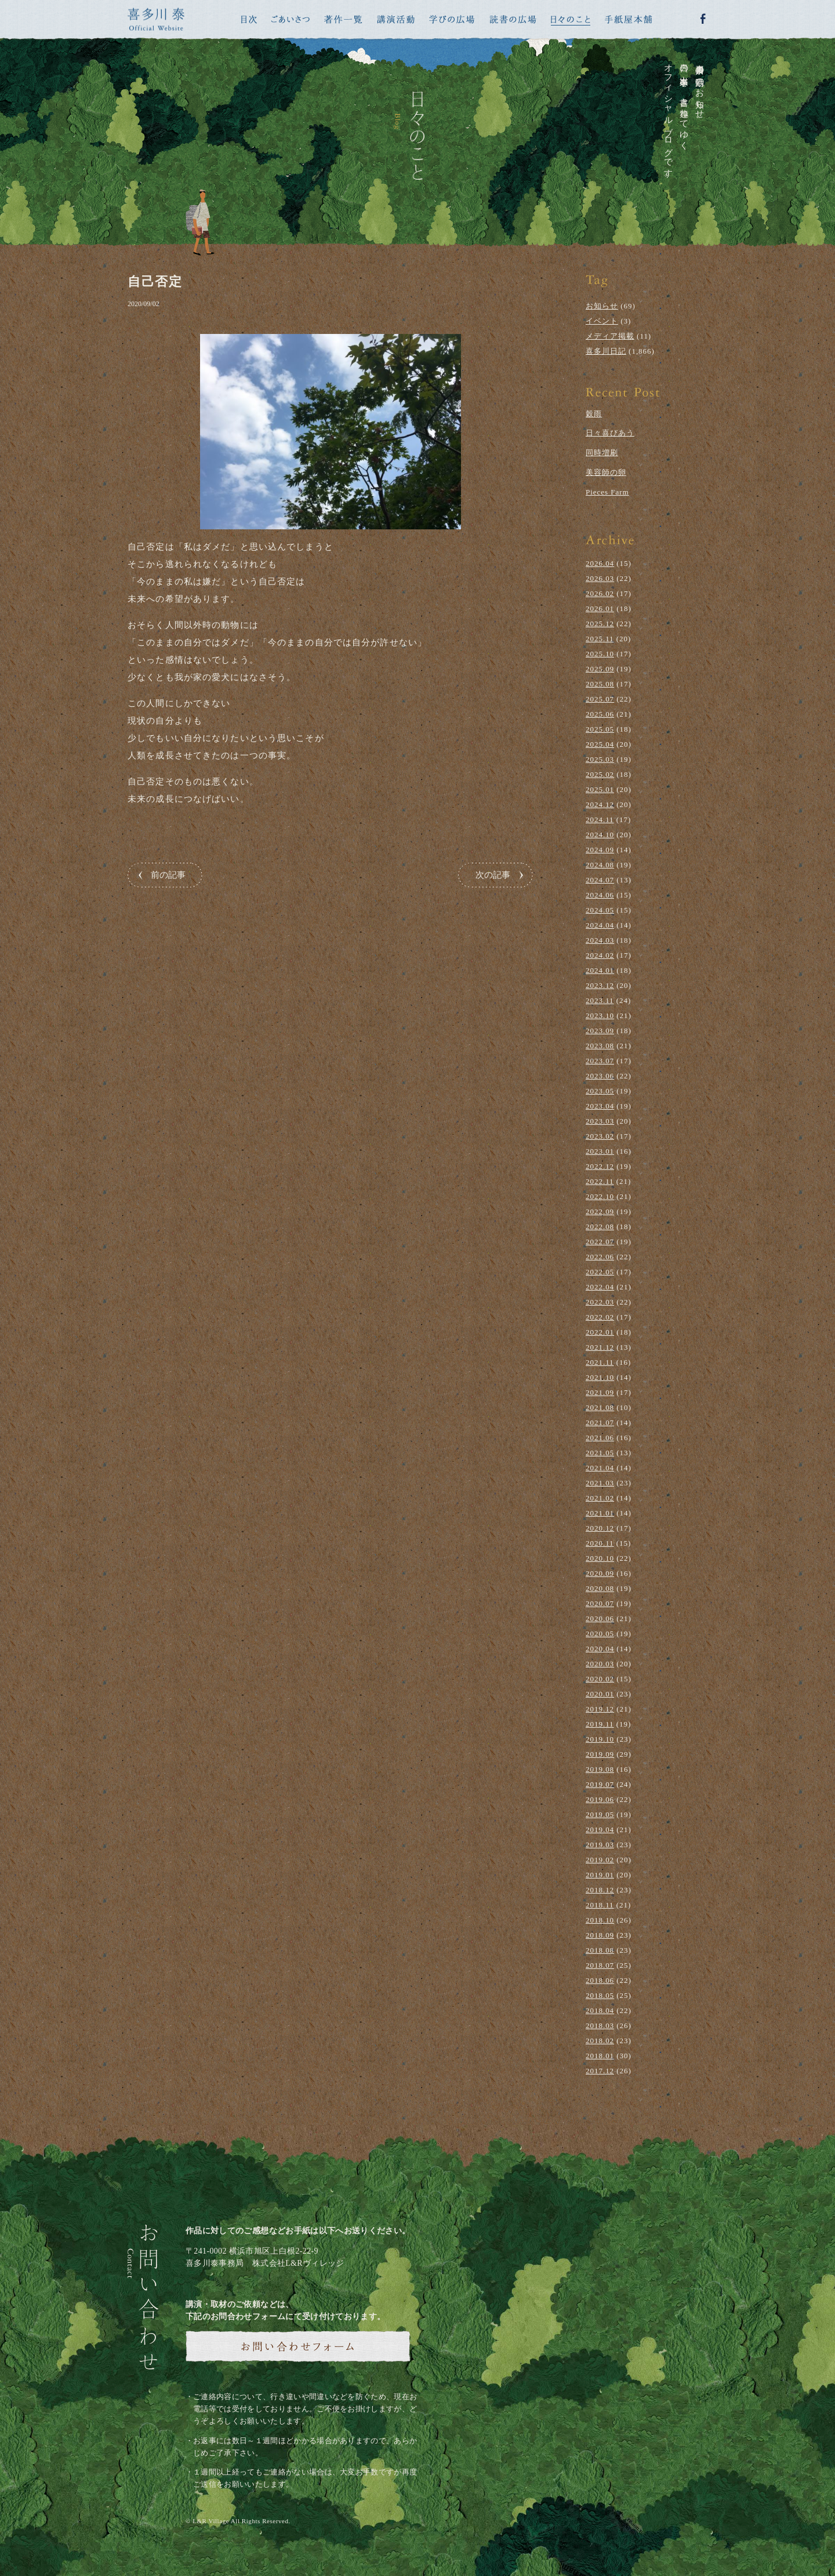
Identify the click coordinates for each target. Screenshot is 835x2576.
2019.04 (600, 1829)
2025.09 (600, 668)
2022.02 (600, 1317)
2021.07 (600, 1422)
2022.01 (600, 1332)
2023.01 (600, 1151)
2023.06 (600, 1075)
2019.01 (600, 1874)
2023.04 (600, 1106)
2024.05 (600, 910)
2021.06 (600, 1437)
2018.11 (600, 1905)
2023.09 (600, 1030)
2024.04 (600, 925)
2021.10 (600, 1377)
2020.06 (600, 1618)
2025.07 (600, 699)
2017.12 (600, 2070)
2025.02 (600, 774)
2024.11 (600, 819)
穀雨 (594, 413)
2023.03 (600, 1121)
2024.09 (600, 849)
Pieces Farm (607, 492)
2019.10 (600, 1739)
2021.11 (600, 1362)
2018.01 (600, 2055)
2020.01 (600, 1694)
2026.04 (600, 563)
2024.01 (600, 970)
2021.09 (600, 1392)
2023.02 (600, 1136)
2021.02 (600, 1498)
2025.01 (600, 789)
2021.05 (600, 1452)
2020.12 (600, 1528)
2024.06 (600, 895)
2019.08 (600, 1769)
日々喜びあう (610, 432)
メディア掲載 (610, 336)
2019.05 (600, 1814)
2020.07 (600, 1603)
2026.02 (600, 593)
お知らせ (602, 305)
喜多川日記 (606, 351)
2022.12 (600, 1166)
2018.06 (600, 1980)
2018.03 (600, 2025)
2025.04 (600, 744)
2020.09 (600, 1573)
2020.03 (600, 1663)
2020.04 (600, 1648)
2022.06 (600, 1256)
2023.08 (600, 1045)
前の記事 (168, 875)
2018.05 (600, 1995)
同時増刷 (602, 452)
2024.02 (600, 955)
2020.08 (600, 1588)
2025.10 (600, 653)
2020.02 (600, 1678)
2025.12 (600, 623)
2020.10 (600, 1558)
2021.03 (600, 1482)
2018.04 (600, 2010)
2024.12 (600, 804)
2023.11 (600, 1000)
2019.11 (600, 1724)
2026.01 (600, 608)
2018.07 (600, 1965)
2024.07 (600, 879)
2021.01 (600, 1513)
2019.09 (600, 1754)
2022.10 (600, 1196)
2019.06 (600, 1799)
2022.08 (600, 1226)
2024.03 (600, 940)
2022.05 (600, 1271)
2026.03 (600, 578)
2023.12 (600, 985)
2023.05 (600, 1091)
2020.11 (600, 1543)
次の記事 (492, 875)
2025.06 (600, 714)
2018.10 (600, 1920)
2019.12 (600, 1709)
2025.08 (600, 684)
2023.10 (600, 1015)
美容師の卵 (606, 472)
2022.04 (600, 1286)
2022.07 (600, 1241)
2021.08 (600, 1407)
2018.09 (600, 1935)
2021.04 (600, 1467)
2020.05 (600, 1633)
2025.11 (600, 638)
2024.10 (600, 834)
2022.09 (600, 1211)
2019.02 (600, 1859)
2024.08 (600, 864)
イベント (602, 321)
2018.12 (600, 1889)
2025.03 (600, 759)
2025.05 (600, 729)
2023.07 (600, 1060)
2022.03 (600, 1302)
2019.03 (600, 1844)
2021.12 (600, 1347)
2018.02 (600, 2040)
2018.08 (600, 1950)
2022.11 (600, 1181)
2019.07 (600, 1784)
